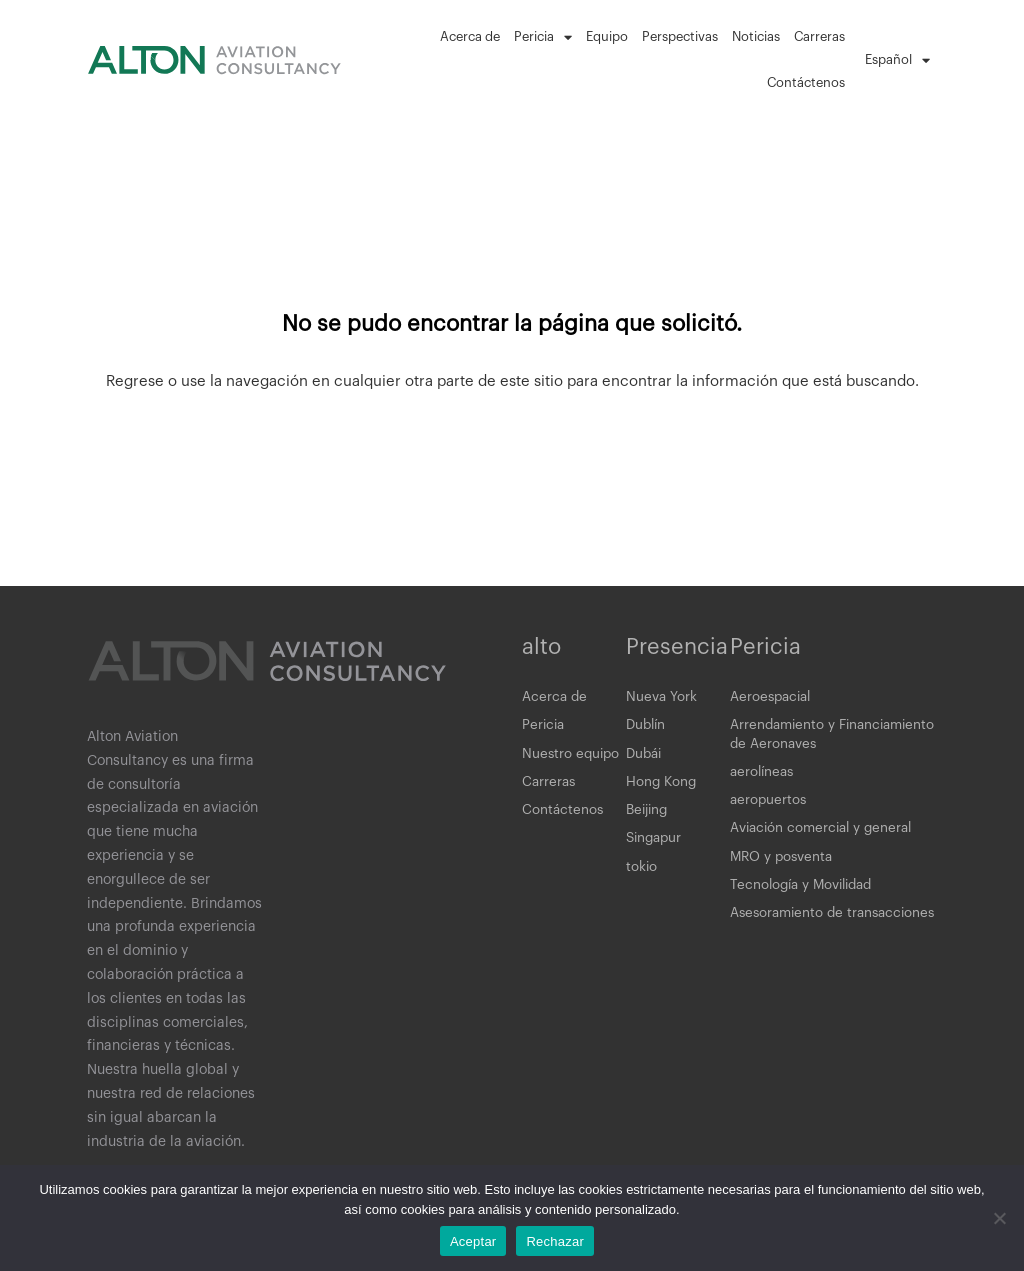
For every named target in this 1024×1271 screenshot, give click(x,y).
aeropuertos (769, 808)
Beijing (649, 818)
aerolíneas (764, 778)
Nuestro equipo (572, 758)
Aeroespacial (773, 698)
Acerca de (470, 36)
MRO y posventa (783, 868)
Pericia (543, 37)
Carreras (819, 36)
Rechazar (555, 1241)
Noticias (756, 36)
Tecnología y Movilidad (806, 898)
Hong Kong (662, 788)
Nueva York (662, 698)
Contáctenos (806, 82)
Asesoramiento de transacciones (789, 938)
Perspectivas (680, 36)
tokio (642, 878)
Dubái (645, 758)
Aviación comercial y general (825, 838)
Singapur (656, 848)
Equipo (607, 36)
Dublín (647, 728)
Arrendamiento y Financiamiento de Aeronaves (827, 738)
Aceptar (473, 1241)
